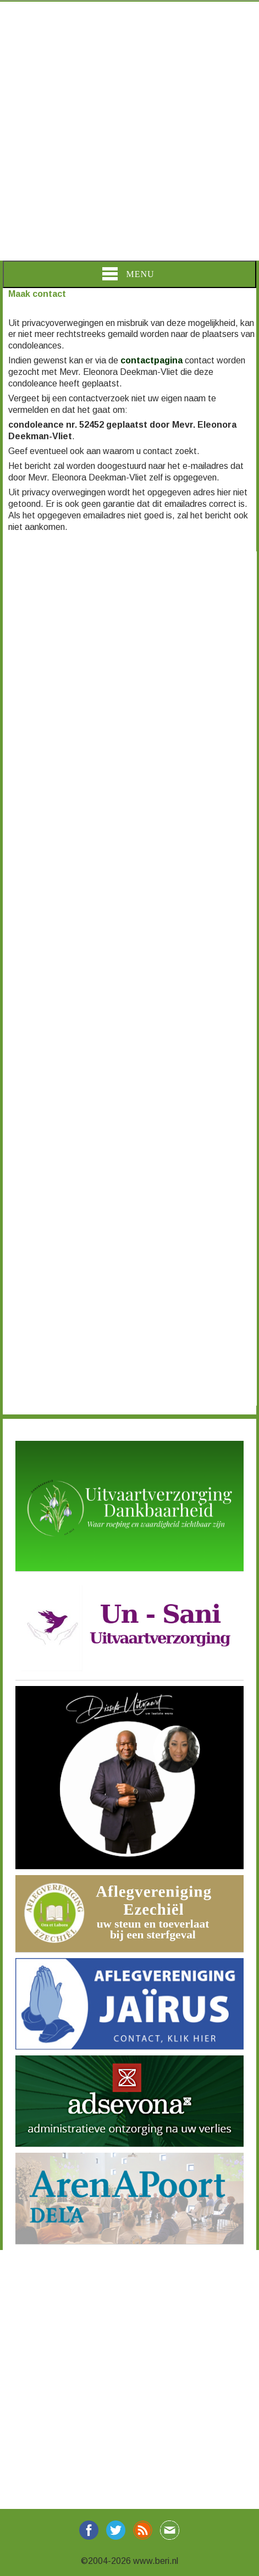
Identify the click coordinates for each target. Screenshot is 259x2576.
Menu (128, 273)
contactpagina (151, 360)
